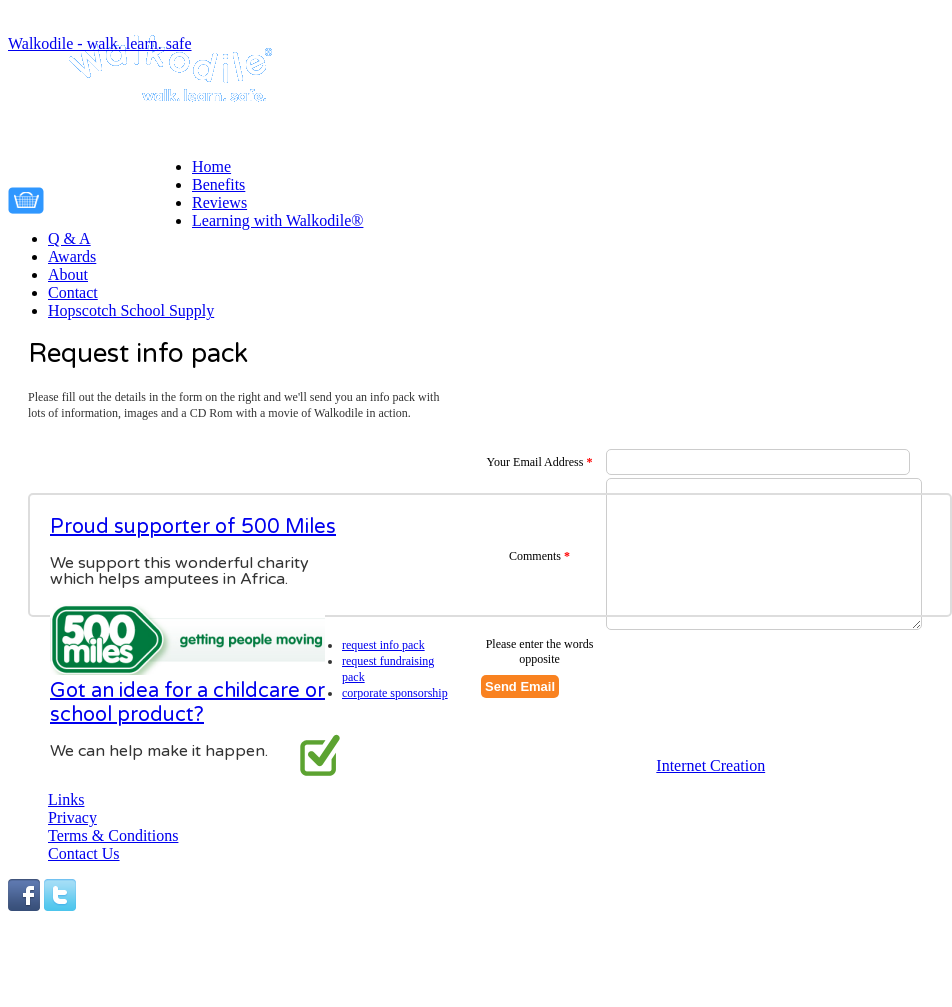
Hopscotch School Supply (131, 310)
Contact (73, 292)
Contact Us (84, 853)
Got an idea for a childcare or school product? (187, 703)
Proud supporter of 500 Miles (193, 527)
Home (211, 166)
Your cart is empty (123, 197)
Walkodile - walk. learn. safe (100, 43)
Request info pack (383, 645)
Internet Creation (710, 765)
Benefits (218, 184)
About (68, 274)
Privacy (72, 817)
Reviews (219, 202)
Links (66, 799)
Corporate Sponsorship (395, 693)
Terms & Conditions (113, 835)
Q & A (69, 238)
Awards (72, 256)
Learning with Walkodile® (277, 220)
